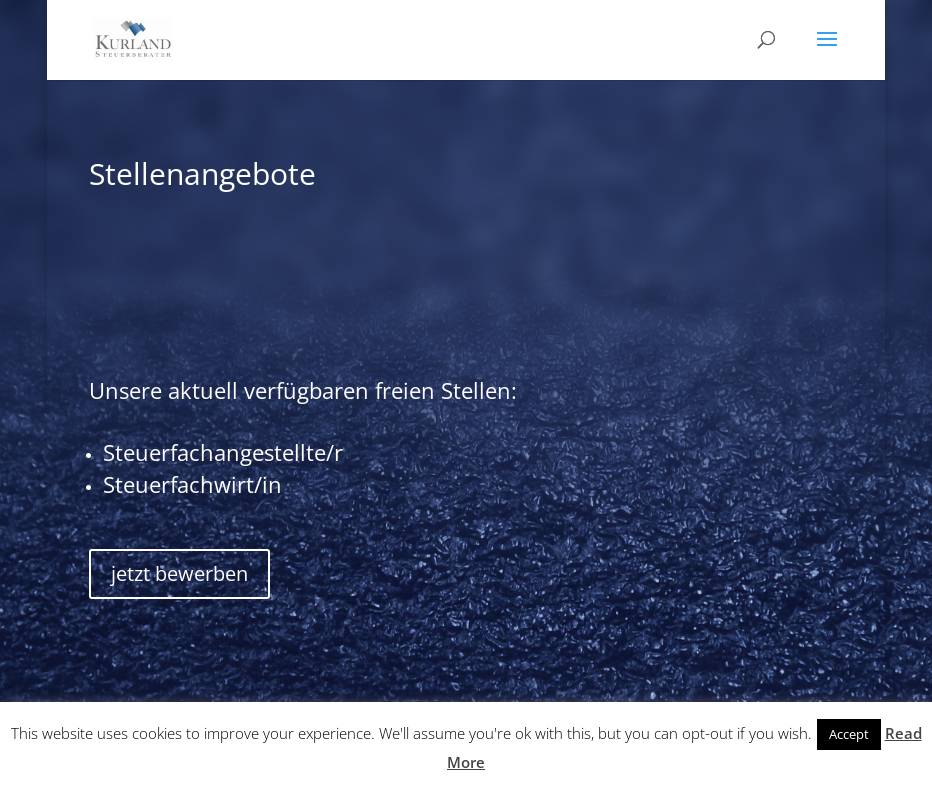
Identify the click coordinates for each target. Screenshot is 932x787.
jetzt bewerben (179, 573)
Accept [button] (849, 734)
